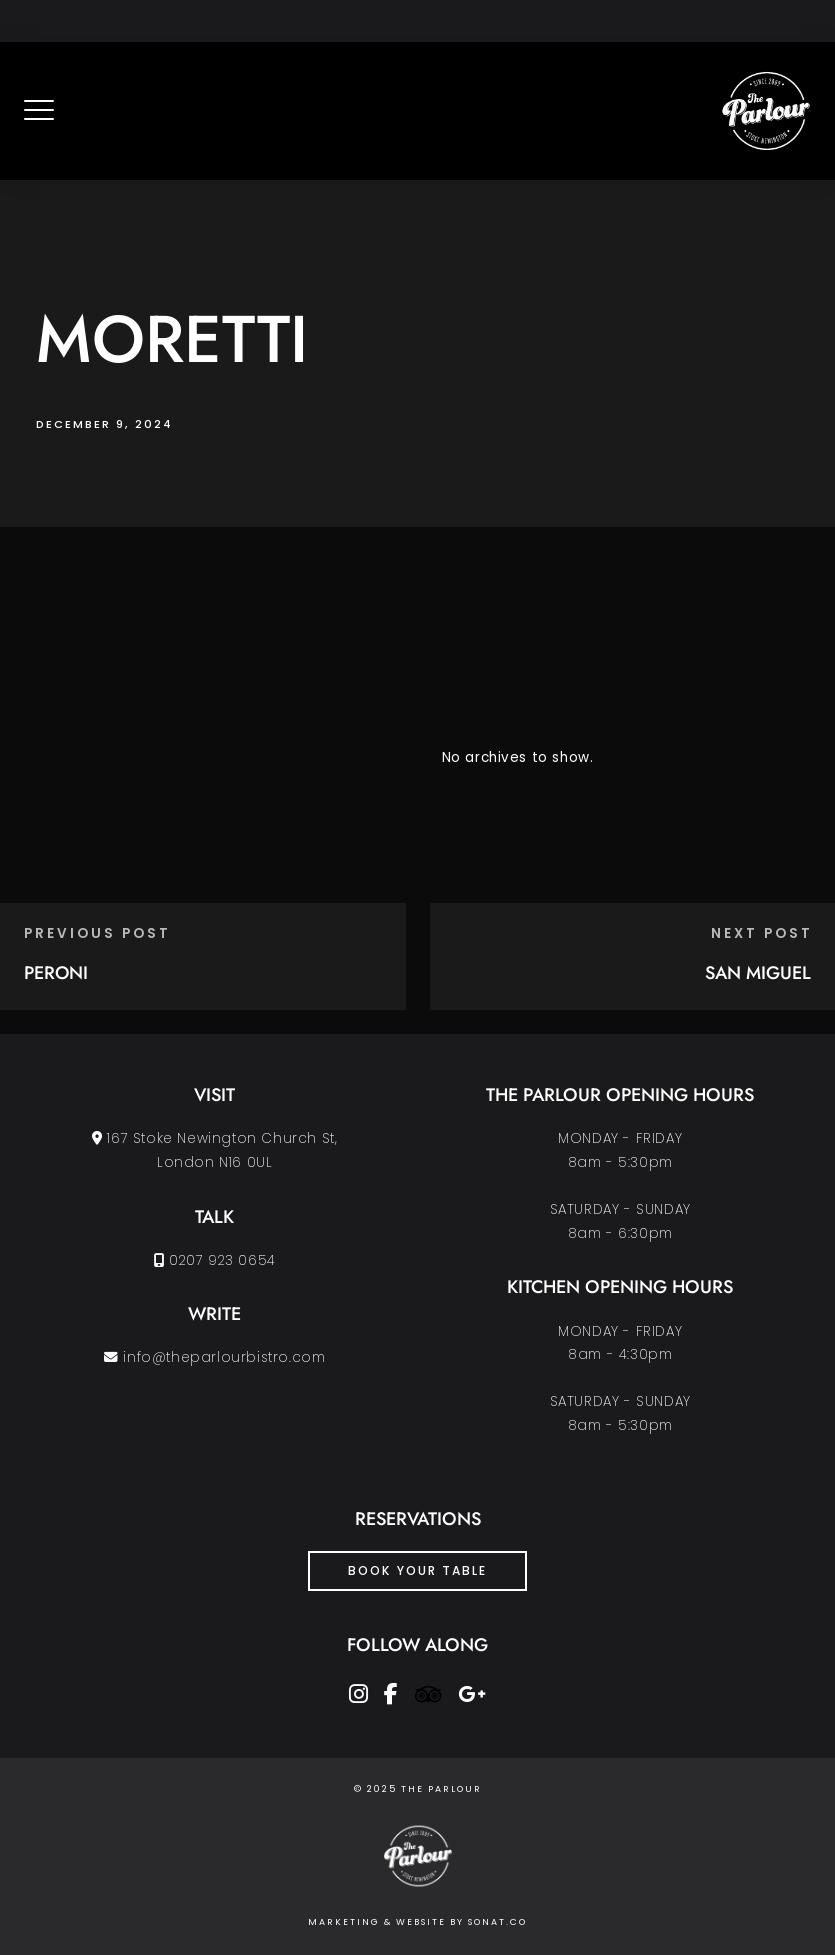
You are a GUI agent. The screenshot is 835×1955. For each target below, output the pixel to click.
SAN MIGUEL (758, 973)
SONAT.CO (497, 1922)
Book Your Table (417, 1570)
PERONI (56, 973)
